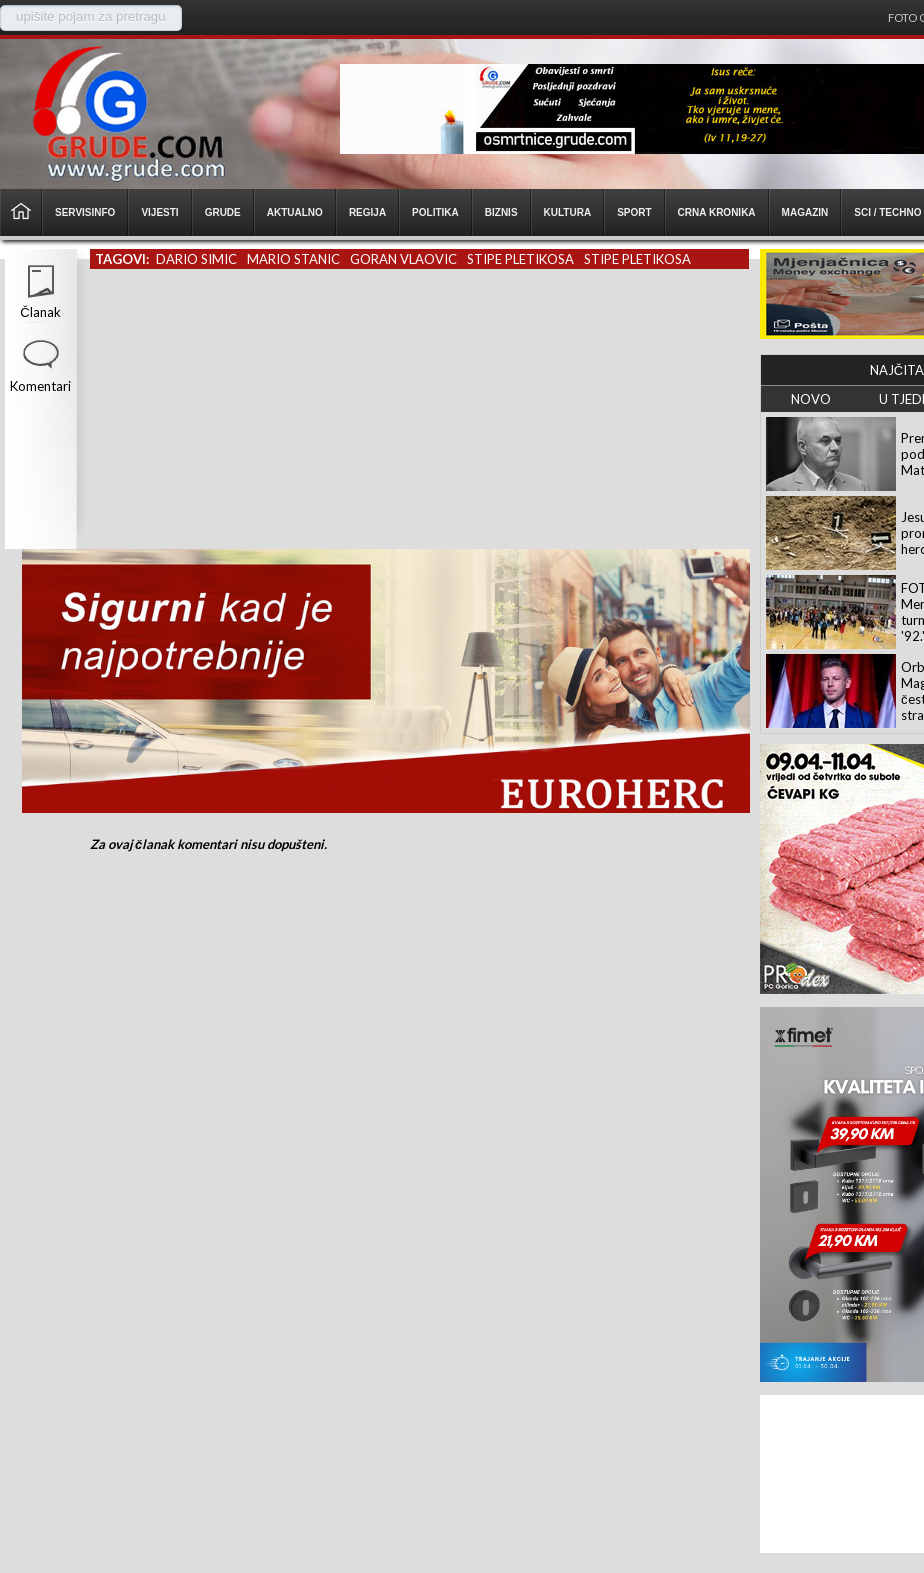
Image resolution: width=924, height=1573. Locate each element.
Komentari (40, 386)
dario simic (196, 259)
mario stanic (293, 259)
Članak (40, 312)
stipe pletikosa (520, 259)
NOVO (811, 399)
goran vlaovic (403, 259)
